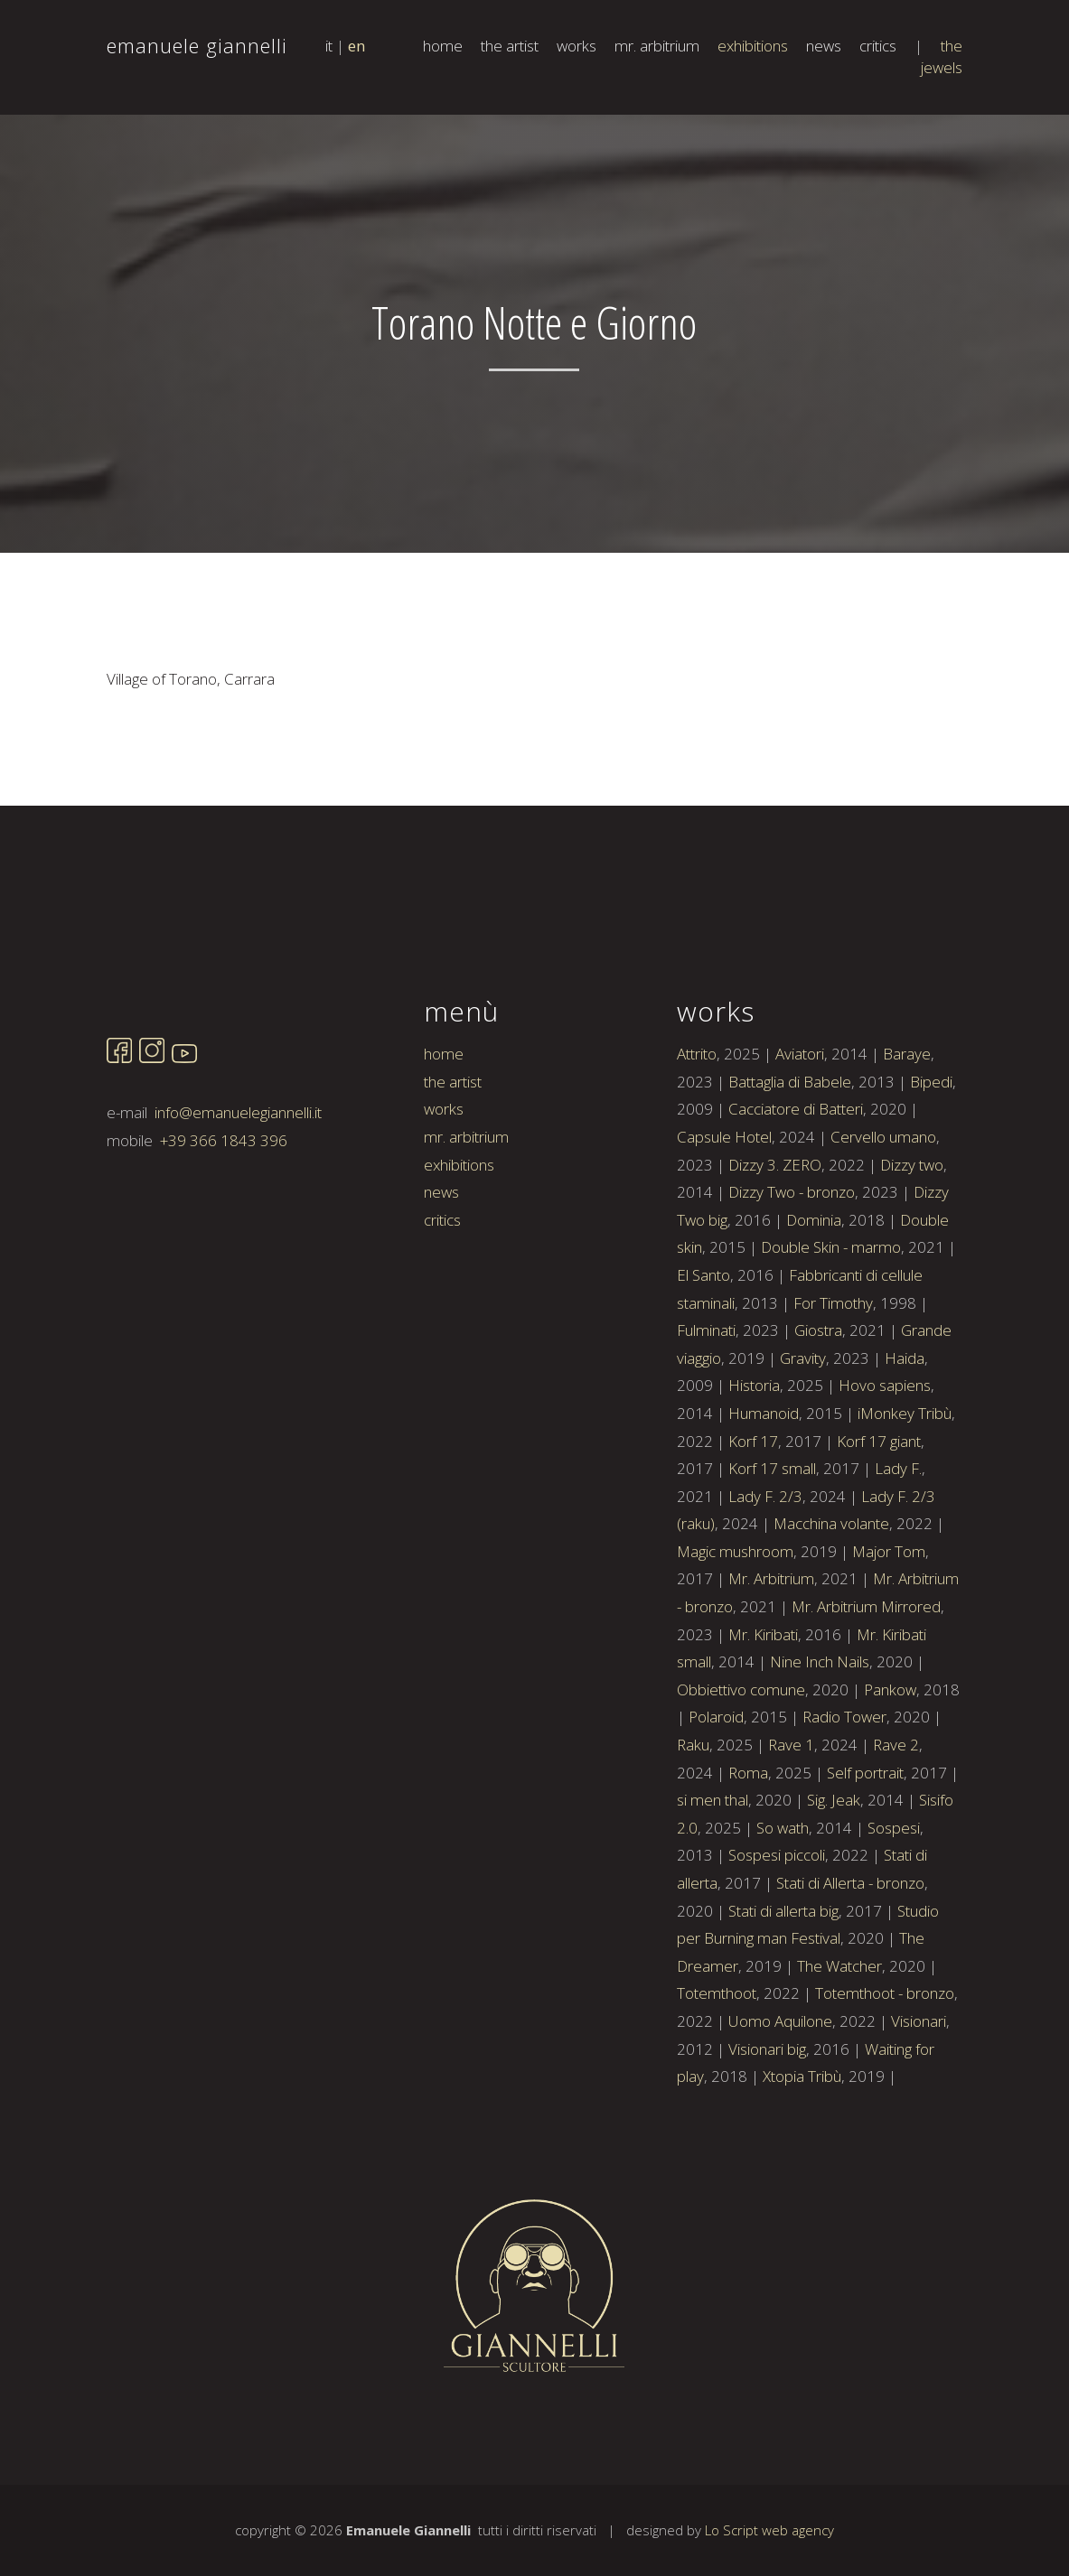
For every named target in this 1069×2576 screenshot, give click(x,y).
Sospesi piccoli (776, 1933)
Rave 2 (896, 1823)
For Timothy (833, 1380)
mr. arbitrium (656, 45)
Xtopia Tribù (802, 2154)
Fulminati (706, 1408)
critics (877, 45)
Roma (748, 1850)
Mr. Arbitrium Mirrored (866, 1685)
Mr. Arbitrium (771, 1657)
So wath (782, 1906)
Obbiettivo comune (741, 1768)
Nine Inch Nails (819, 1740)
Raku (693, 1823)
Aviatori (799, 1132)
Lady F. (898, 1546)
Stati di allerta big (783, 1988)
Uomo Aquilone (780, 2099)
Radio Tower (844, 1795)
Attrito (697, 1132)
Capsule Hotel (724, 1215)
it (329, 45)
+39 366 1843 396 (223, 1219)
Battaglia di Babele (789, 1160)
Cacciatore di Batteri (795, 1187)
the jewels (941, 56)
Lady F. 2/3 (765, 1573)
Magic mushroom (735, 1629)
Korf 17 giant (879, 1518)
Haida (904, 1435)
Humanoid (763, 1491)
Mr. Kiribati (763, 1712)
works (576, 45)
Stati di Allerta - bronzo (850, 1961)
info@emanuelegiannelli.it (238, 1191)
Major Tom (888, 1629)
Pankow (890, 1768)
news (823, 45)
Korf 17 (753, 1518)
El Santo (703, 1353)
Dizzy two (911, 1242)
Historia (754, 1463)
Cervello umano (883, 1215)
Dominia (813, 1298)
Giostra (818, 1408)
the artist (510, 45)
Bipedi (931, 1160)
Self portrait (865, 1850)
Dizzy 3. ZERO (774, 1242)
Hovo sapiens (885, 1463)
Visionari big (767, 2126)
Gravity (803, 1435)
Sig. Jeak (833, 1878)
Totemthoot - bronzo (884, 2071)
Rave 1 (791, 1823)
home (443, 45)
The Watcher (839, 2044)
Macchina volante (831, 1601)
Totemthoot (716, 2071)
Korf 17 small (772, 1546)
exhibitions (752, 45)
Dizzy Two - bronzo (791, 1270)
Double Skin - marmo (831, 1325)
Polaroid (716, 1795)
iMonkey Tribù (905, 1491)
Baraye (907, 1132)
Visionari (918, 2099)
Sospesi (893, 1906)
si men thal (712, 1878)
